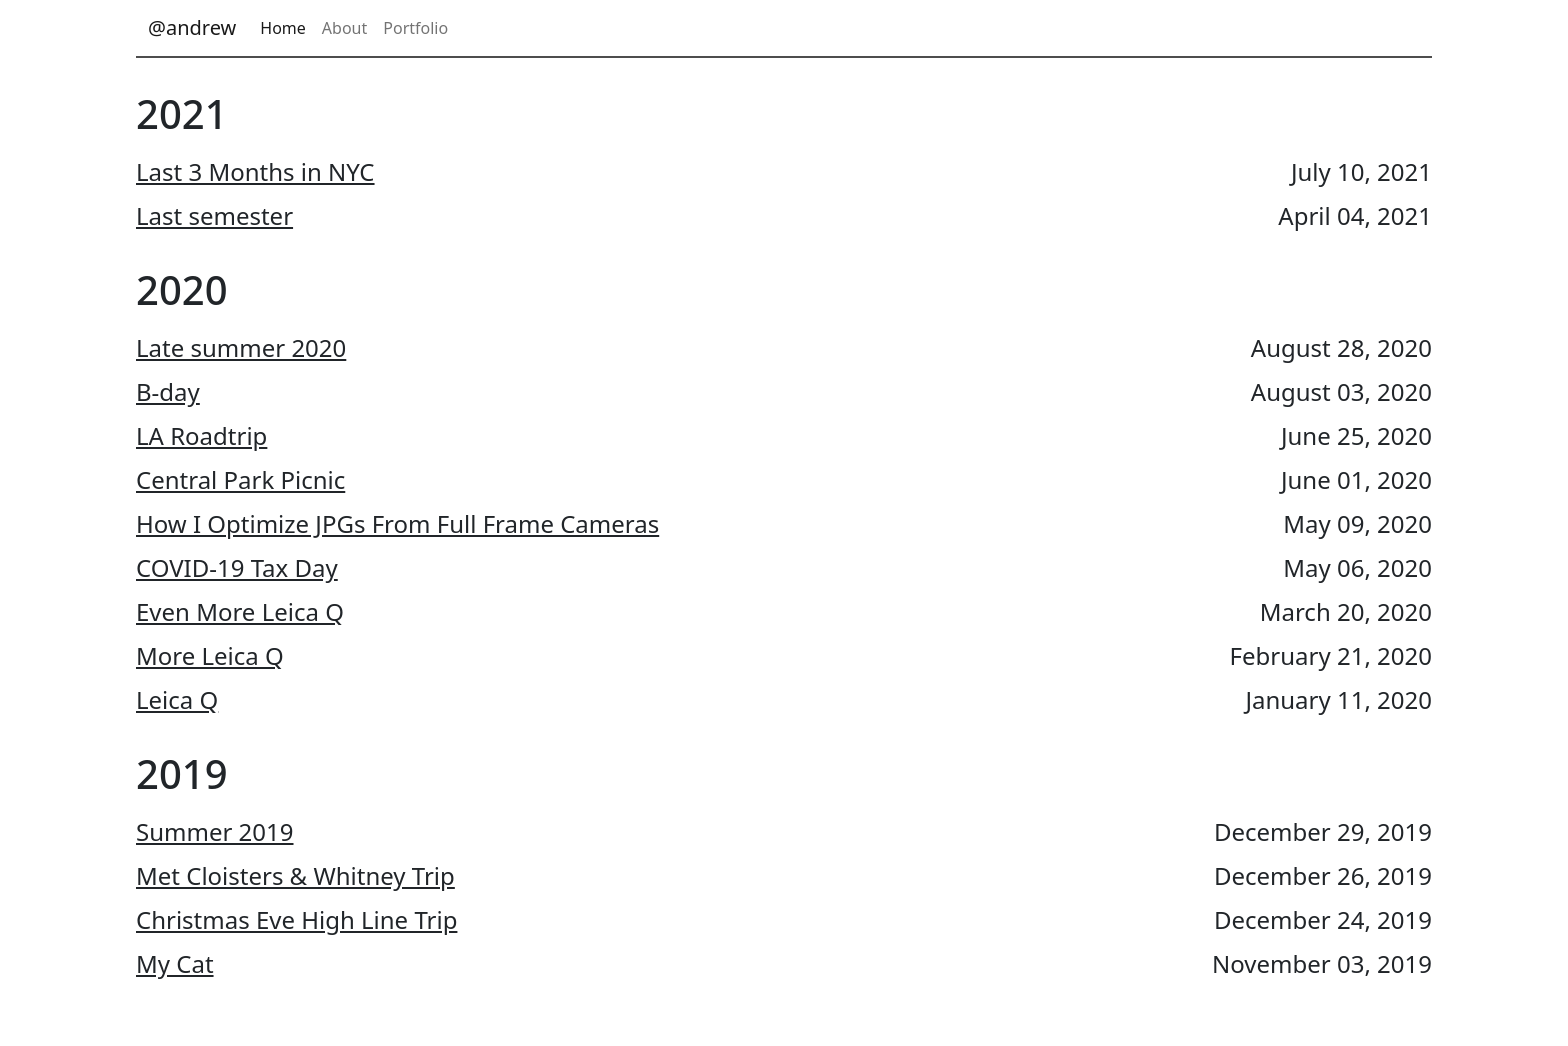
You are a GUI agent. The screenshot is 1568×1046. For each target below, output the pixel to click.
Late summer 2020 (241, 347)
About (344, 28)
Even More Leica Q (240, 611)
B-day (168, 391)
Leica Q (177, 699)
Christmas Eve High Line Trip (296, 919)
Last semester (214, 215)
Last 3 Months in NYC (255, 171)
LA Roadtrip (201, 435)
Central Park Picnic (240, 479)
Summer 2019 (215, 831)
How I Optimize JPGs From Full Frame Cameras (397, 523)
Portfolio (415, 28)
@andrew (192, 27)
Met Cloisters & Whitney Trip (295, 875)
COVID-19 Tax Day (237, 567)
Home (283, 28)
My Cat (175, 963)
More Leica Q (210, 655)
